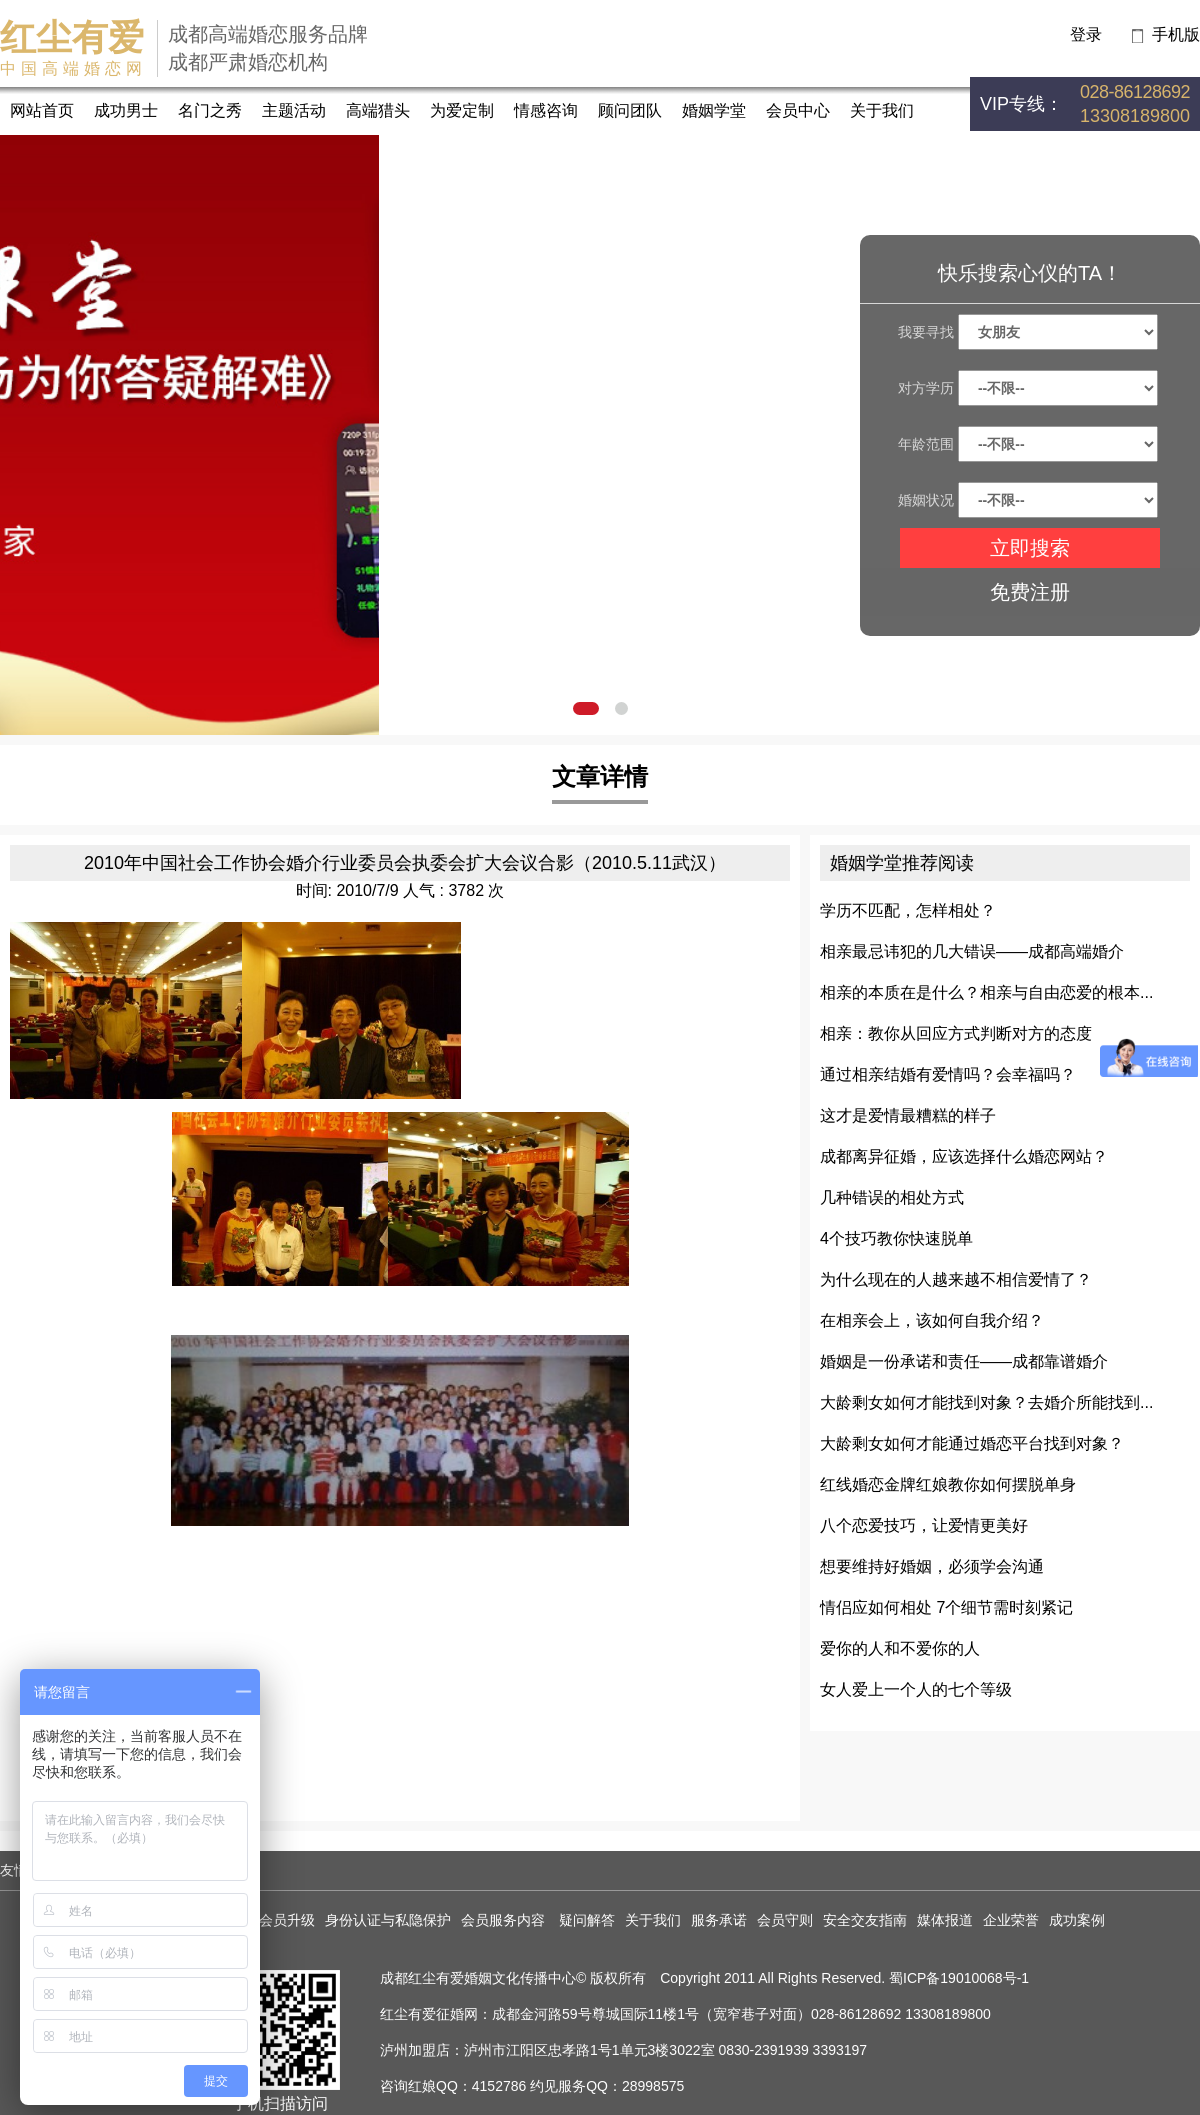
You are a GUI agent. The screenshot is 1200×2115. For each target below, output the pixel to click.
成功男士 (126, 110)
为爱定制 (462, 110)
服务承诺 (719, 1920)
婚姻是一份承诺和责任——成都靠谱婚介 (964, 1361)
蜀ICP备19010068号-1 (959, 1978)
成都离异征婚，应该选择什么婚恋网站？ (964, 1156)
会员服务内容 (505, 1920)
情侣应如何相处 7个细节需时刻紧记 (946, 1607)
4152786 (499, 2086)
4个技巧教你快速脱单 (896, 1238)
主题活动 (294, 110)
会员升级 (287, 1920)
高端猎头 (378, 110)
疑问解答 (587, 1920)
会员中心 (798, 110)
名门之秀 (210, 110)
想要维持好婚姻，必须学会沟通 (932, 1566)
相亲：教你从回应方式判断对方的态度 (956, 1033)
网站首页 (42, 110)
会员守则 (785, 1920)
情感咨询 (546, 110)
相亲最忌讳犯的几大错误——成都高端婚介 (972, 951)
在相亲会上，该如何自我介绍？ (932, 1320)
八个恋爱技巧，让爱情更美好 (924, 1525)
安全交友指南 (865, 1920)
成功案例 (1077, 1920)
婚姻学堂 (714, 110)
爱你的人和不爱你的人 (900, 1648)
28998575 (653, 2086)
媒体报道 (945, 1920)
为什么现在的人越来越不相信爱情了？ (956, 1279)
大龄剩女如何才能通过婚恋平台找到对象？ (972, 1443)
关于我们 (882, 110)
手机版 (1176, 34)
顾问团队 (630, 110)
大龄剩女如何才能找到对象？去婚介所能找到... (986, 1402)
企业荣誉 (1011, 1920)
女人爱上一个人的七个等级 (916, 1689)
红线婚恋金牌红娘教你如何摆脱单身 (948, 1484)
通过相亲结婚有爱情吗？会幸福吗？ (948, 1074)
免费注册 (1030, 592)
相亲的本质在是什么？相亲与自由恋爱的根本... (986, 992)
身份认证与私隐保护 (388, 1920)
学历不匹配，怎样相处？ (908, 910)
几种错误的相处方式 (892, 1197)
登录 (1086, 34)
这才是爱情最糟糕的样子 (908, 1115)
